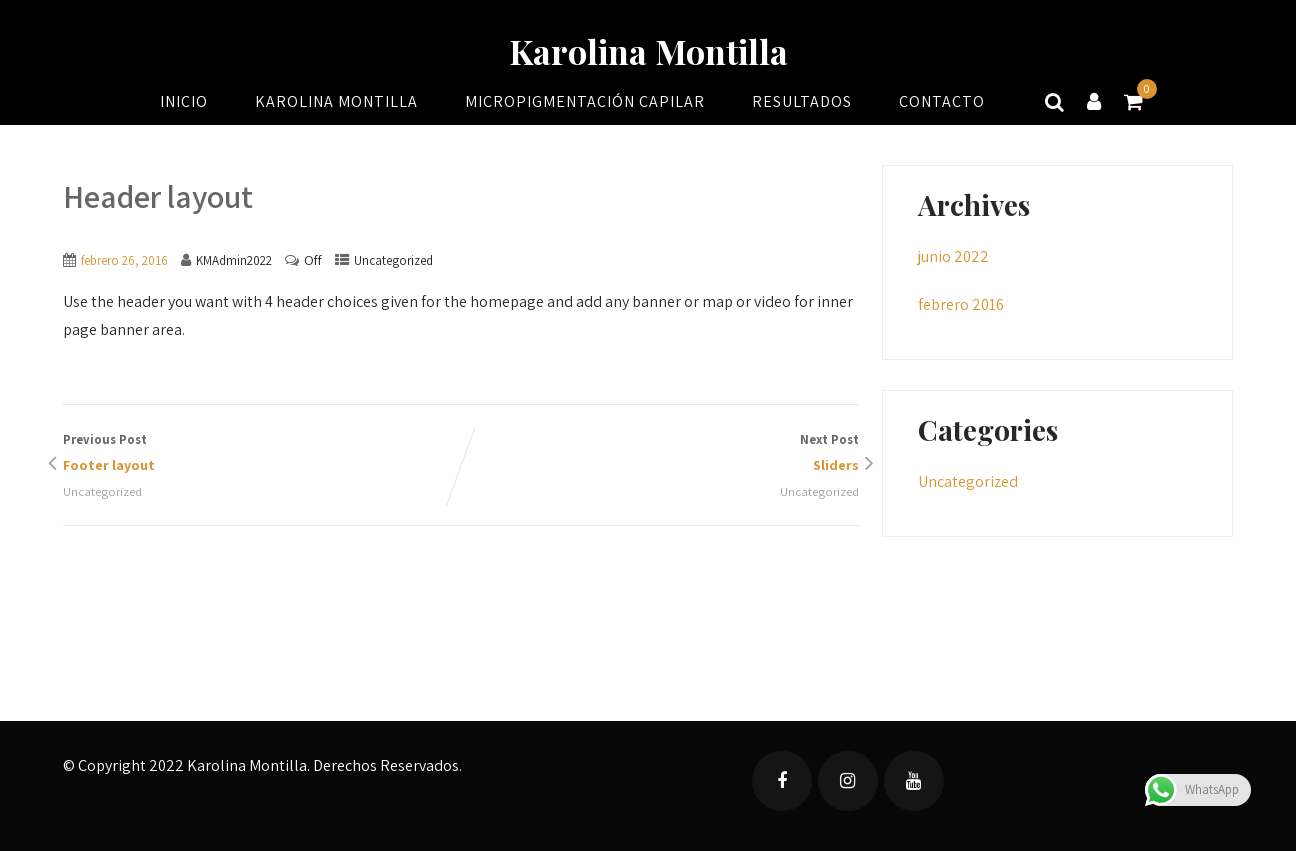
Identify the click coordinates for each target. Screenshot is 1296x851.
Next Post (660, 454)
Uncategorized (393, 260)
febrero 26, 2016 (124, 260)
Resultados (802, 101)
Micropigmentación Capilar (585, 101)
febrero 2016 (961, 304)
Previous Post (262, 454)
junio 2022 (953, 256)
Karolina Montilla (648, 51)
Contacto (942, 101)
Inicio (184, 101)
